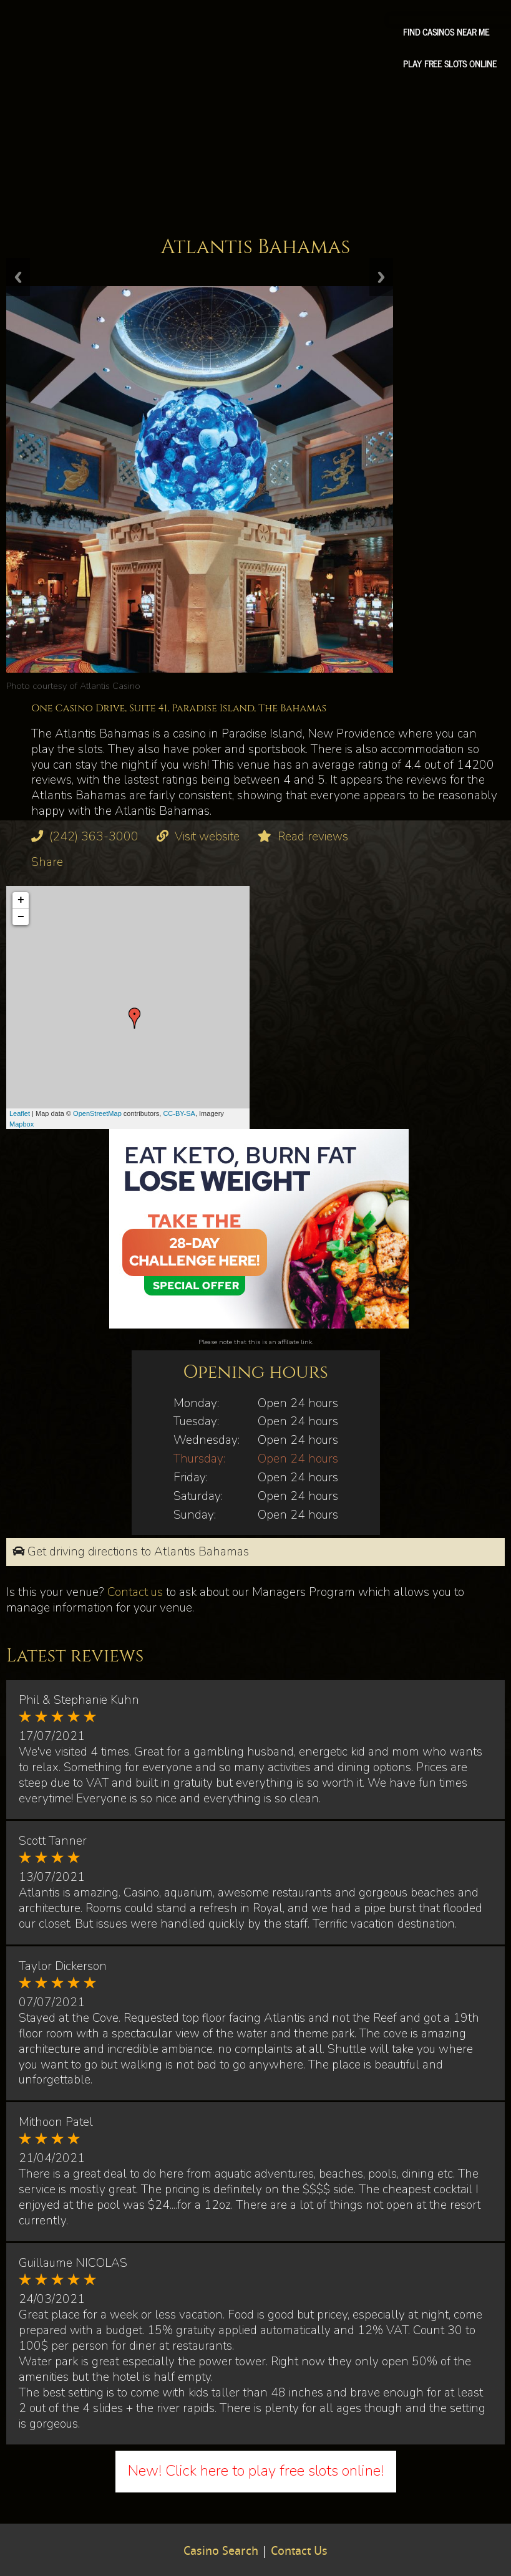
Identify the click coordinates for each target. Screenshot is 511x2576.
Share (47, 862)
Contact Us (299, 2551)
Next (381, 277)
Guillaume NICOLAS (73, 2263)
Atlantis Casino (110, 686)
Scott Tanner (53, 1841)
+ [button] (20, 900)
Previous (18, 277)
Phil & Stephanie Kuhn (79, 1700)
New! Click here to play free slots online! (256, 2471)
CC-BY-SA (179, 1113)
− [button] (20, 917)
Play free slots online (450, 63)
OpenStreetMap (97, 1113)
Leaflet (19, 1113)
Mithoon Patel (56, 2122)
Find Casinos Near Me (446, 31)
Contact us (135, 1592)
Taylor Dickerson (63, 1966)
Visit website (207, 837)
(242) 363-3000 (94, 837)
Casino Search (220, 2551)
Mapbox (21, 1124)
